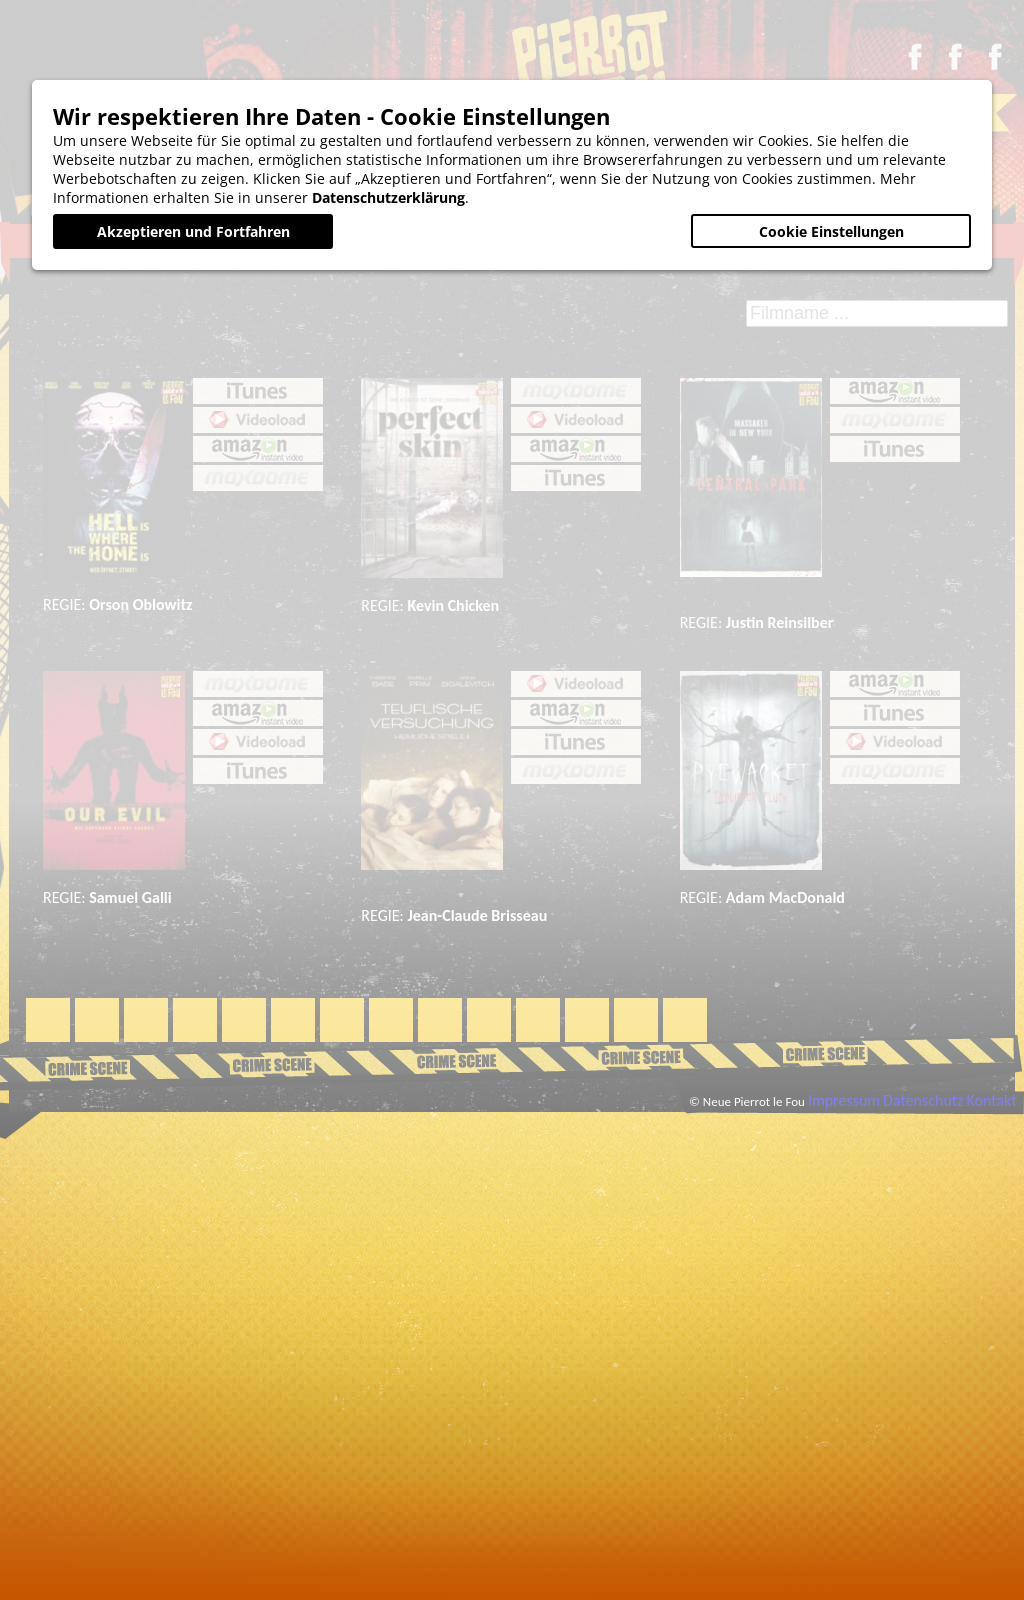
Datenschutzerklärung (388, 197)
